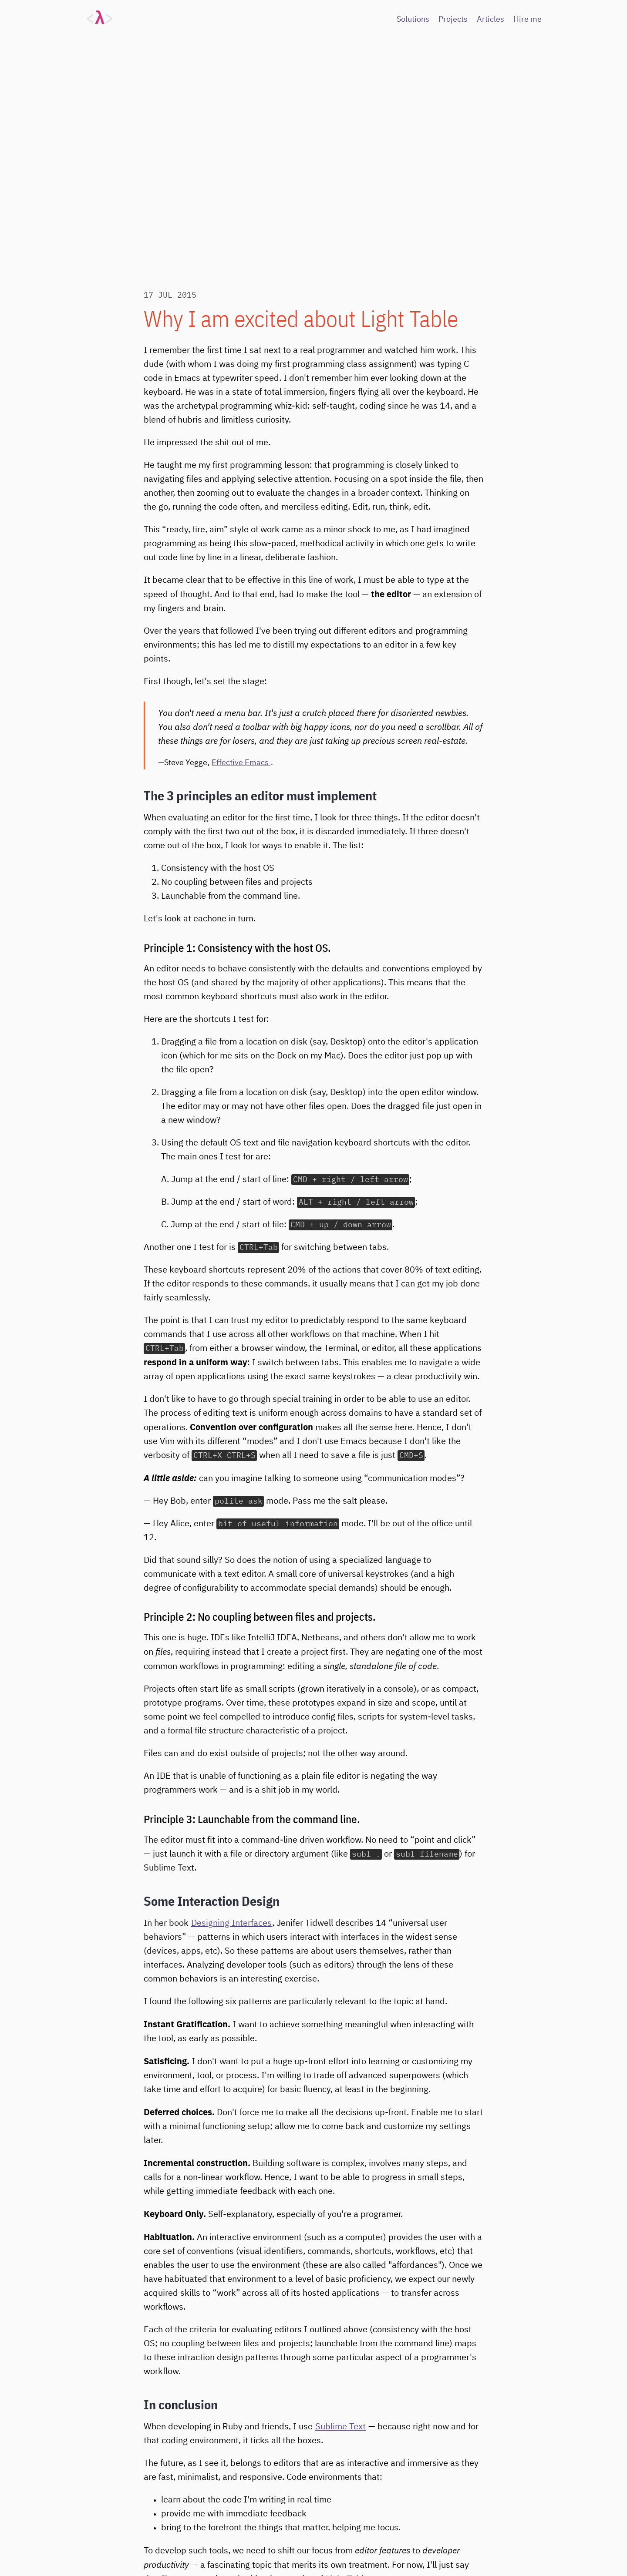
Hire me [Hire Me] (527, 20)
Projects (453, 20)
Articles (490, 20)
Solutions (413, 20)
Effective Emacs (241, 763)
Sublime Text (340, 2426)
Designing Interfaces (231, 1923)
